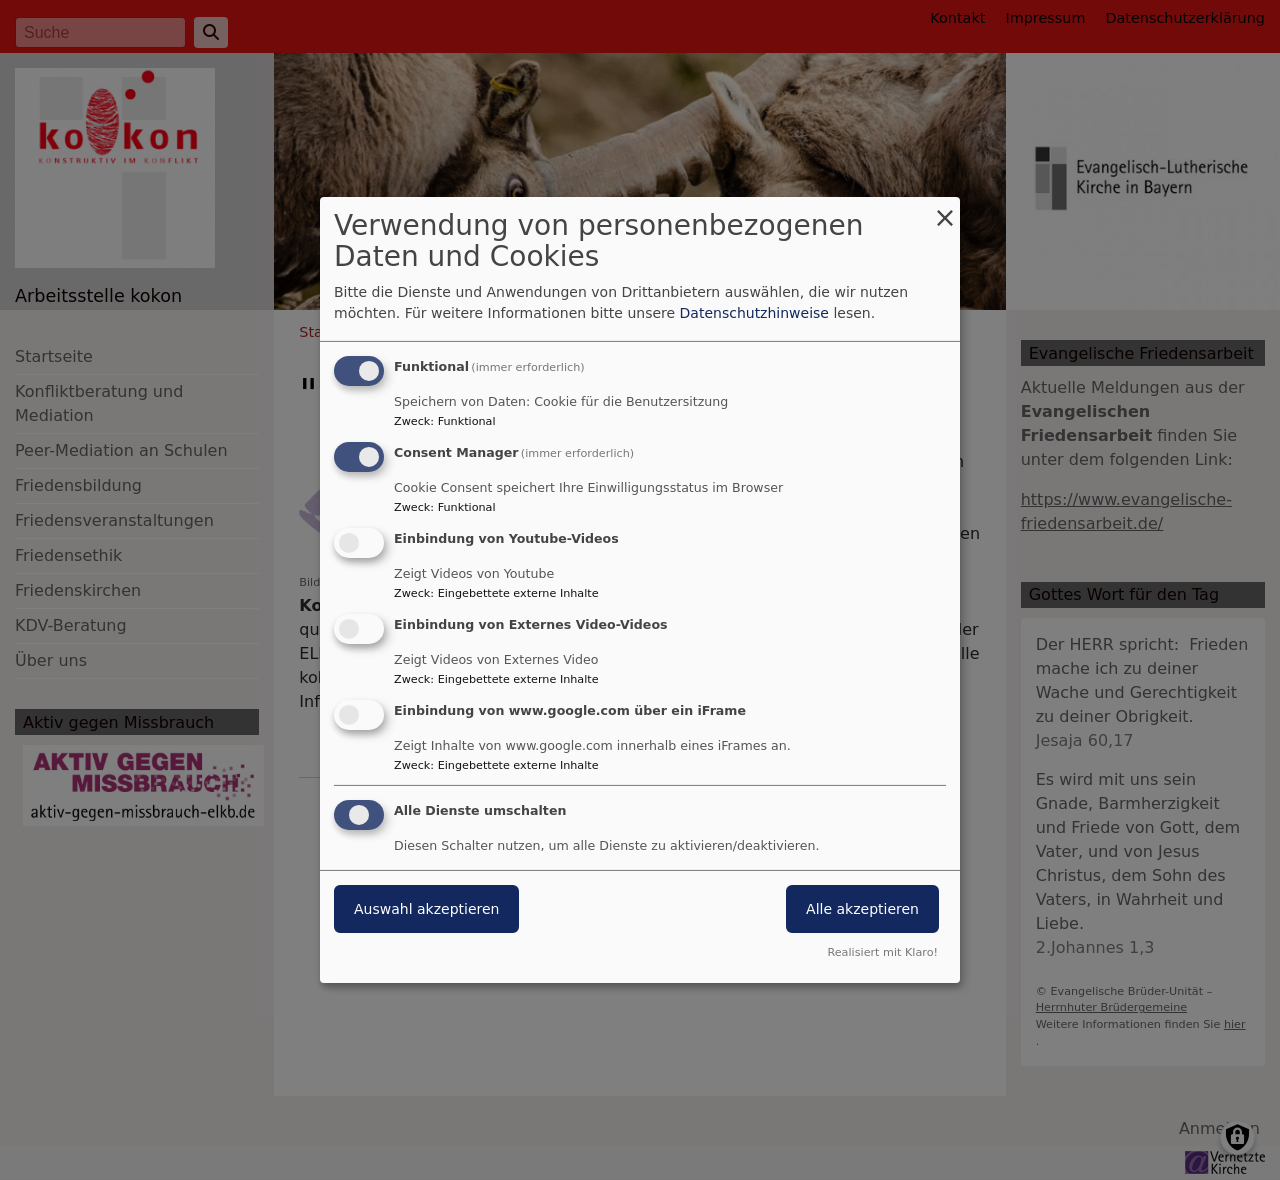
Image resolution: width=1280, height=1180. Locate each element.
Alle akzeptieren (862, 909)
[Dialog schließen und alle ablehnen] (945, 209)
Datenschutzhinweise (754, 313)
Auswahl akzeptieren (426, 909)
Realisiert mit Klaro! (882, 952)
